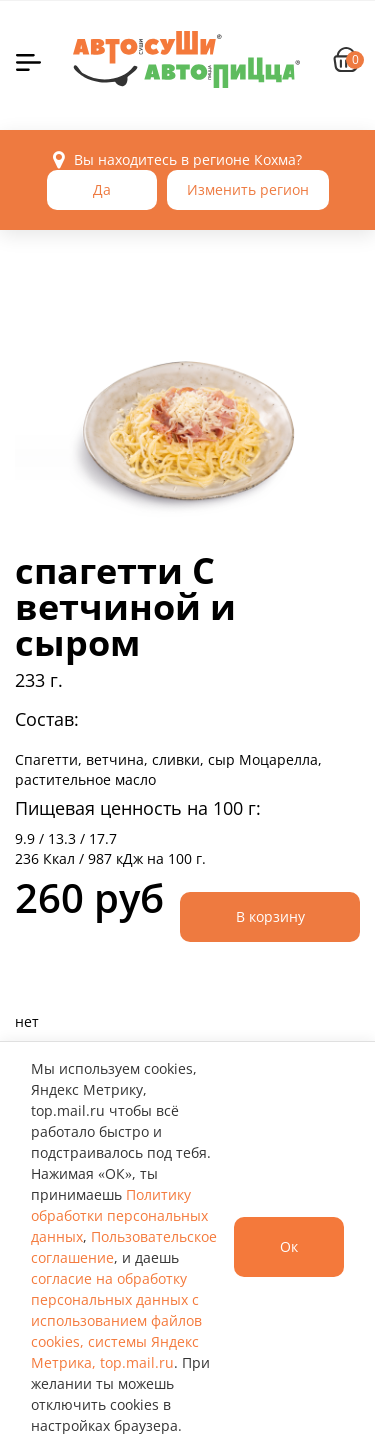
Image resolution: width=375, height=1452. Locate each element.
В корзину (270, 916)
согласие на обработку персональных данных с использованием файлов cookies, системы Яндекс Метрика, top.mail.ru (116, 1320)
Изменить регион (248, 189)
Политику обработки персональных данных (119, 1215)
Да (102, 189)
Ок (289, 1246)
